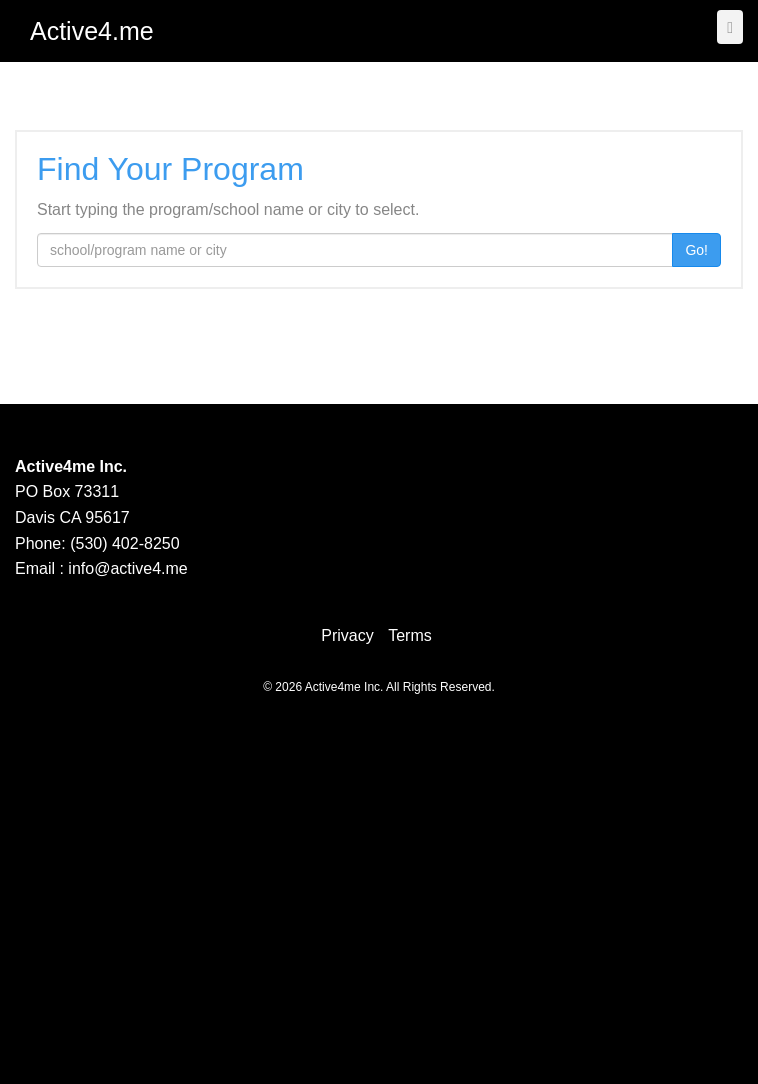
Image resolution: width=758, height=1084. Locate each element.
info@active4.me (127, 568)
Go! (696, 250)
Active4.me (92, 31)
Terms (410, 635)
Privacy (347, 635)
